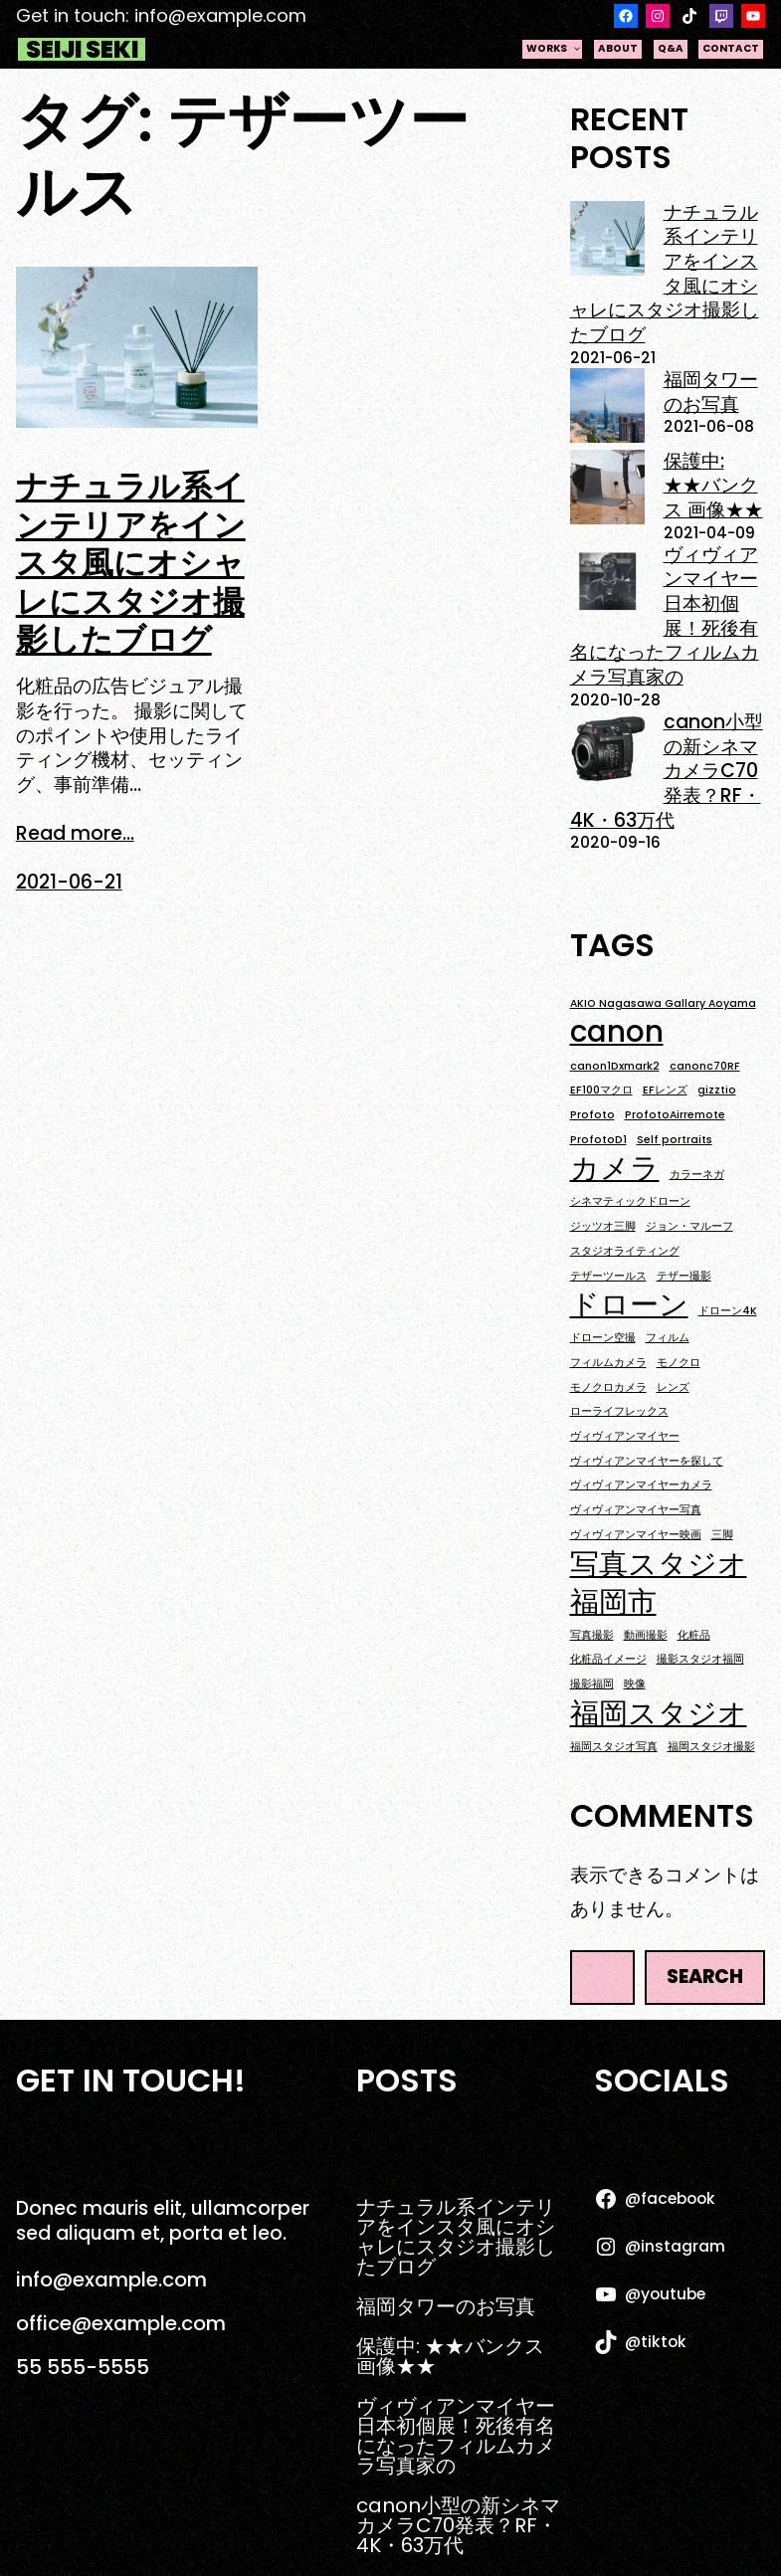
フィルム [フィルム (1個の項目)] (667, 1338)
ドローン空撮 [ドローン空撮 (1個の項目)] (603, 1338)
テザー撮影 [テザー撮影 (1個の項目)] (684, 1277)
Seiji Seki (82, 50)
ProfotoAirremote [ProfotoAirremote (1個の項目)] (675, 1115)
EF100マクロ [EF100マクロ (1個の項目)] (601, 1090)
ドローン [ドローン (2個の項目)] (629, 1304)
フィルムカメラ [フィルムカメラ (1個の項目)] (608, 1363)
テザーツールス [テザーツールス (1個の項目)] (608, 1277)
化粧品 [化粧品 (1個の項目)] (694, 1636)
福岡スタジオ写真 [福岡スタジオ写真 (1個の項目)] (614, 1747)
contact (730, 48)
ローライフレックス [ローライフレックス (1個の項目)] (619, 1412)
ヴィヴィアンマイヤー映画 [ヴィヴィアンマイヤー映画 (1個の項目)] (635, 1535)
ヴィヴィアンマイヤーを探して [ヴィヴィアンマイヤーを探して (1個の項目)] (646, 1462)
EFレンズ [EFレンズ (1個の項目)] (665, 1090)
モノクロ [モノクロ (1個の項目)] (678, 1363)
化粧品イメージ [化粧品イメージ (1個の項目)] (608, 1660)
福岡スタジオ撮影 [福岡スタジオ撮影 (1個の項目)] (711, 1747)
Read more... (75, 834)
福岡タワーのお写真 (711, 392)
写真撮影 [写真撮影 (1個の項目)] (592, 1636)
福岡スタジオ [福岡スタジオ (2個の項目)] (658, 1713)
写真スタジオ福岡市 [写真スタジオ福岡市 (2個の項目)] (658, 1583)
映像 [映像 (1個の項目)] (635, 1684)
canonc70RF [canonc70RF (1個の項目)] (705, 1067)
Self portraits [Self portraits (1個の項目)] (674, 1140)
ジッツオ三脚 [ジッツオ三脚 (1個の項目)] (603, 1227)
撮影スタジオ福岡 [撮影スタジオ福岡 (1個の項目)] (700, 1660)
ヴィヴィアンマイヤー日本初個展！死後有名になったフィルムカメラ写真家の (664, 616)
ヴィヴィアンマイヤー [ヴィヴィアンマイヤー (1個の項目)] (625, 1437)
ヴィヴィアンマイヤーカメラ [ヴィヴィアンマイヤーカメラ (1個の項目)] (641, 1485)
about (618, 48)
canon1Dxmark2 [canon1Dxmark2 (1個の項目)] (615, 1067)
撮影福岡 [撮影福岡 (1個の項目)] (592, 1684)
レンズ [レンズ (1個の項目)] (673, 1388)
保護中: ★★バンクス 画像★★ (713, 485)
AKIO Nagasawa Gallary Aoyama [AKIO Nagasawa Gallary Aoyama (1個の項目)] (663, 1004)
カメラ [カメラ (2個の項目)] (615, 1168)
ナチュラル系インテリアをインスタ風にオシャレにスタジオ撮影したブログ (131, 563)
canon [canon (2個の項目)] (617, 1032)
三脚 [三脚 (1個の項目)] (722, 1535)
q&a (670, 48)
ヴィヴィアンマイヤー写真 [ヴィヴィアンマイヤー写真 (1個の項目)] (635, 1510)
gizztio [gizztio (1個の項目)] (716, 1090)
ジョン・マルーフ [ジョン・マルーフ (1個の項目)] (689, 1227)
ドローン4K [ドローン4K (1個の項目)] (727, 1311)
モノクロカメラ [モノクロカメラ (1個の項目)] (608, 1388)
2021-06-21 (69, 882)
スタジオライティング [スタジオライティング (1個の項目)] (625, 1252)
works (554, 49)
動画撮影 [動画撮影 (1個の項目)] (646, 1636)
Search (705, 1976)
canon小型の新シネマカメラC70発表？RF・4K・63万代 (666, 771)
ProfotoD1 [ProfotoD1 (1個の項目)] (598, 1140)
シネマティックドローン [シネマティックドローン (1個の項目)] (630, 1202)
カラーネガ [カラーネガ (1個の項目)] (697, 1175)
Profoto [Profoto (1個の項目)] (592, 1115)
